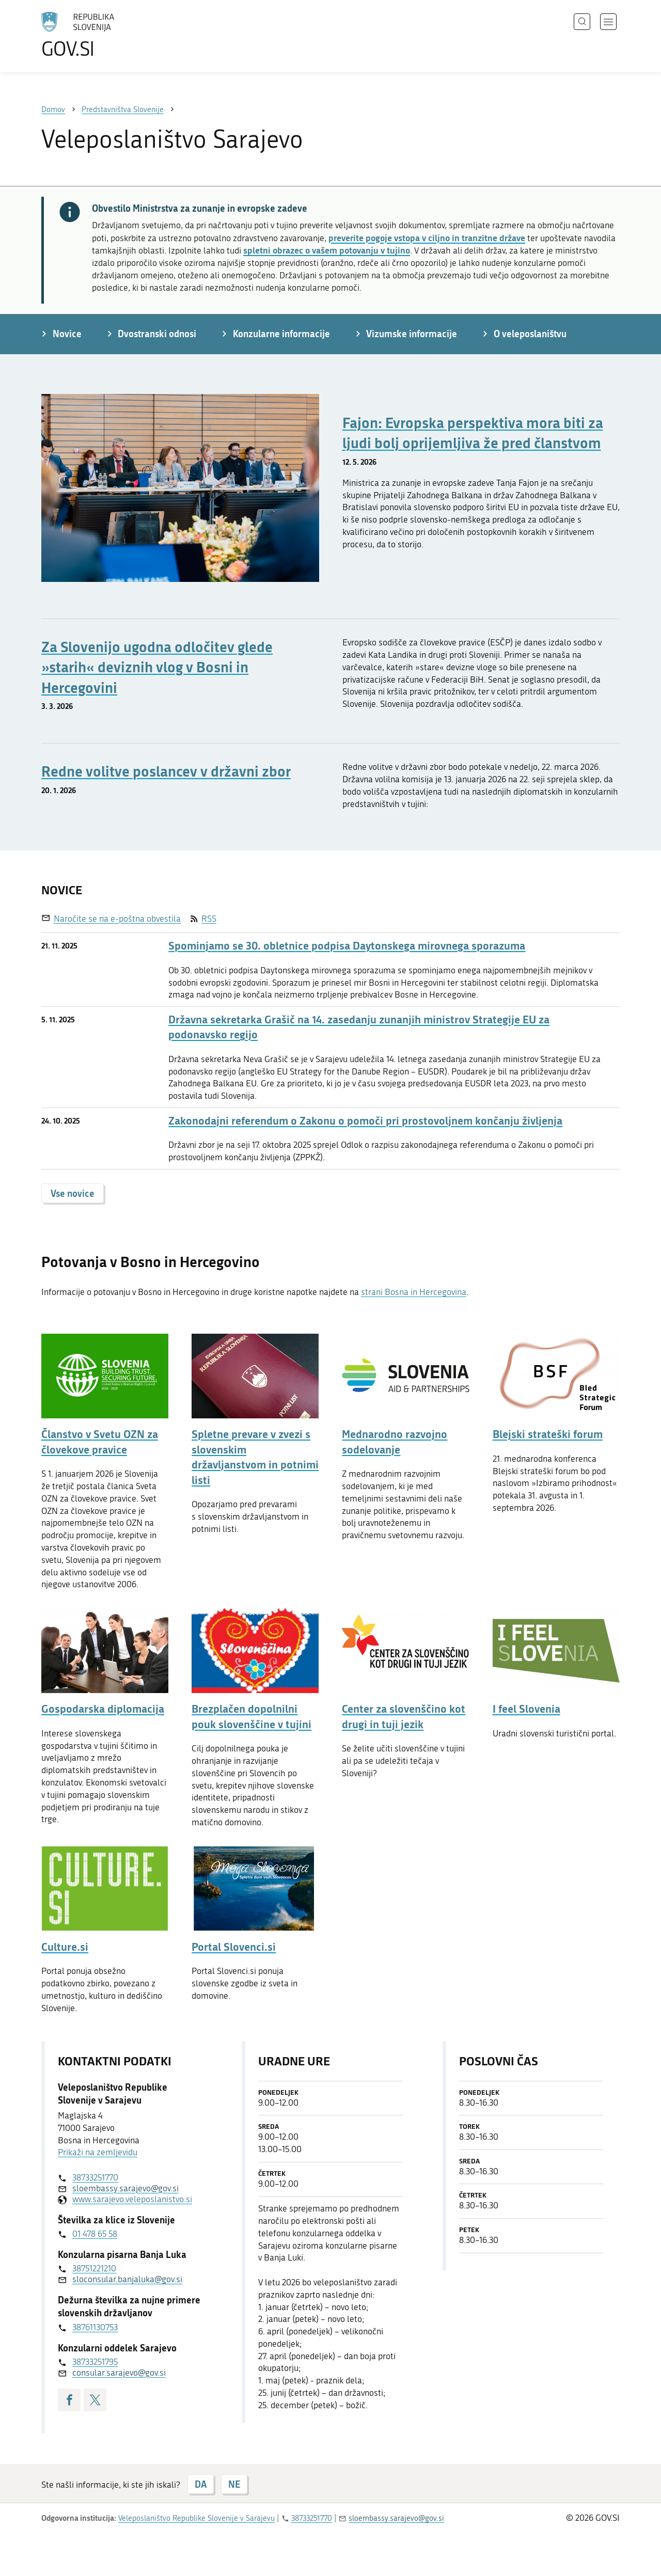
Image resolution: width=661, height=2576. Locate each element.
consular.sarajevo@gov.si (119, 2372)
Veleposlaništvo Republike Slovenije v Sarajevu (196, 2518)
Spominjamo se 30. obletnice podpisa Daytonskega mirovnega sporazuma (346, 945)
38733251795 (95, 2362)
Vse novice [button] (73, 1193)
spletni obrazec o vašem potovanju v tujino (326, 250)
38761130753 (95, 2327)
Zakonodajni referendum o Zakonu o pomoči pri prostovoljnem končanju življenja (365, 1120)
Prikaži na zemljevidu (97, 2152)
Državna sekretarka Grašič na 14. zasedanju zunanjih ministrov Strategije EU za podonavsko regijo (358, 1027)
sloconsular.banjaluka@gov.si (127, 2279)
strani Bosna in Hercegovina (413, 1292)
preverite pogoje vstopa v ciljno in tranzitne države (426, 237)
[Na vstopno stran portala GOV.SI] (106, 35)
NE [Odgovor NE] (234, 2484)
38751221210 (94, 2268)
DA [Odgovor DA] (201, 2484)
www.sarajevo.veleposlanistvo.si (132, 2199)
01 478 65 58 (94, 2234)
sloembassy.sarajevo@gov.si (125, 2188)
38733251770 (95, 2177)
